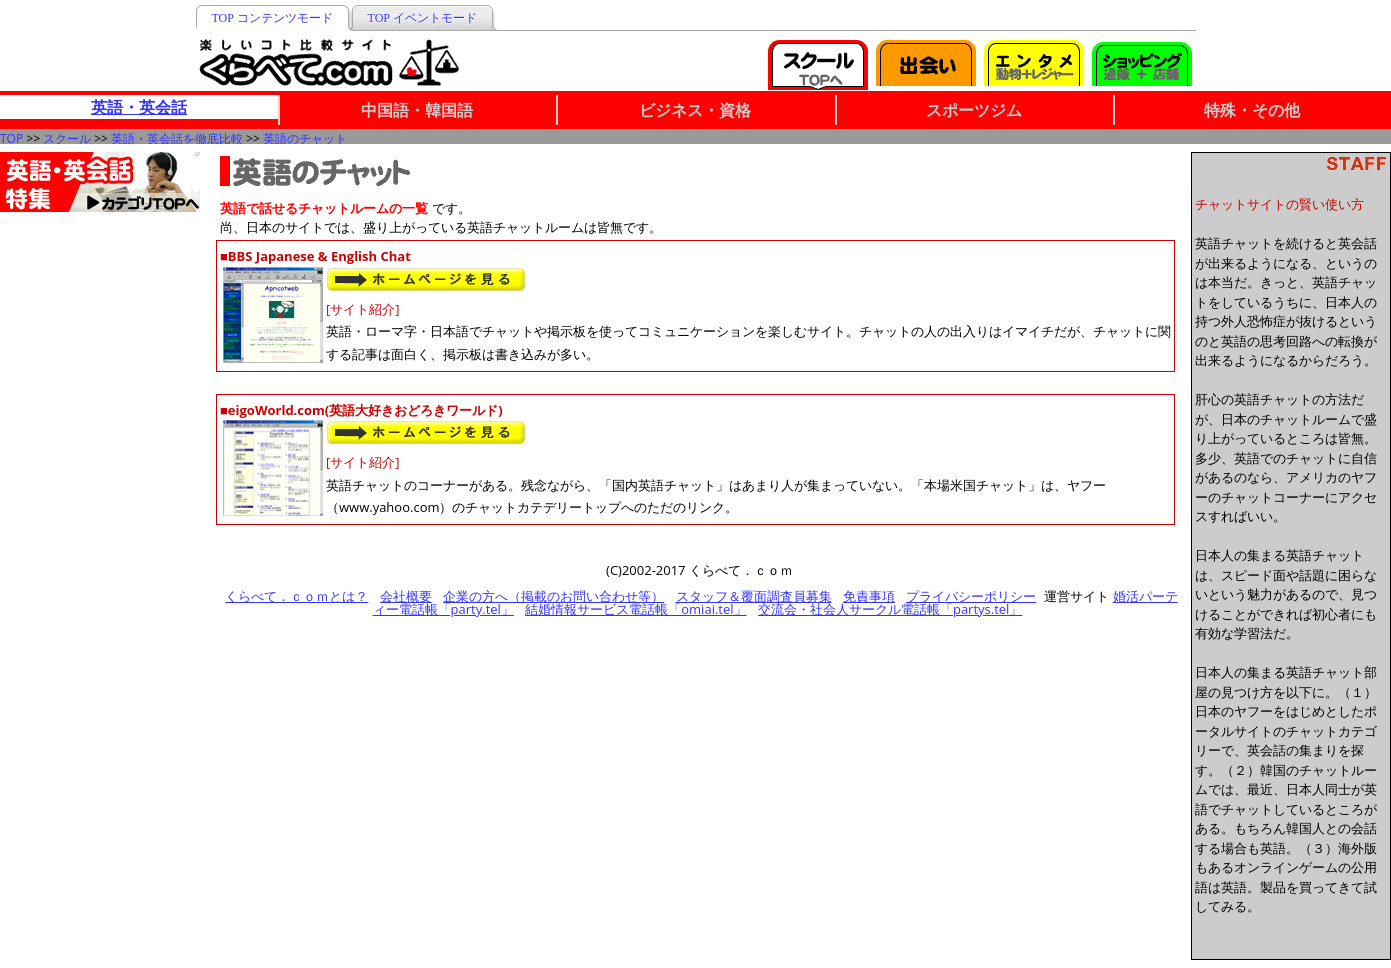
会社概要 (406, 596)
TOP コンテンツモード (272, 18)
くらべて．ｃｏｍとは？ (296, 596)
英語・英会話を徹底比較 (177, 138)
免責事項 (869, 596)
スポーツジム (974, 110)
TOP (11, 138)
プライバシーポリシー (971, 596)
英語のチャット (305, 138)
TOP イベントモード (422, 18)
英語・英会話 (139, 107)
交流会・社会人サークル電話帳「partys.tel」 (890, 609)
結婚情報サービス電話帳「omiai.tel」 (635, 609)
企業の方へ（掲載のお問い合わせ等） (553, 596)
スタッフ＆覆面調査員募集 (754, 596)
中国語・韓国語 (417, 110)
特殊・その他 (1252, 110)
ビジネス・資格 (695, 110)
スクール (67, 138)
